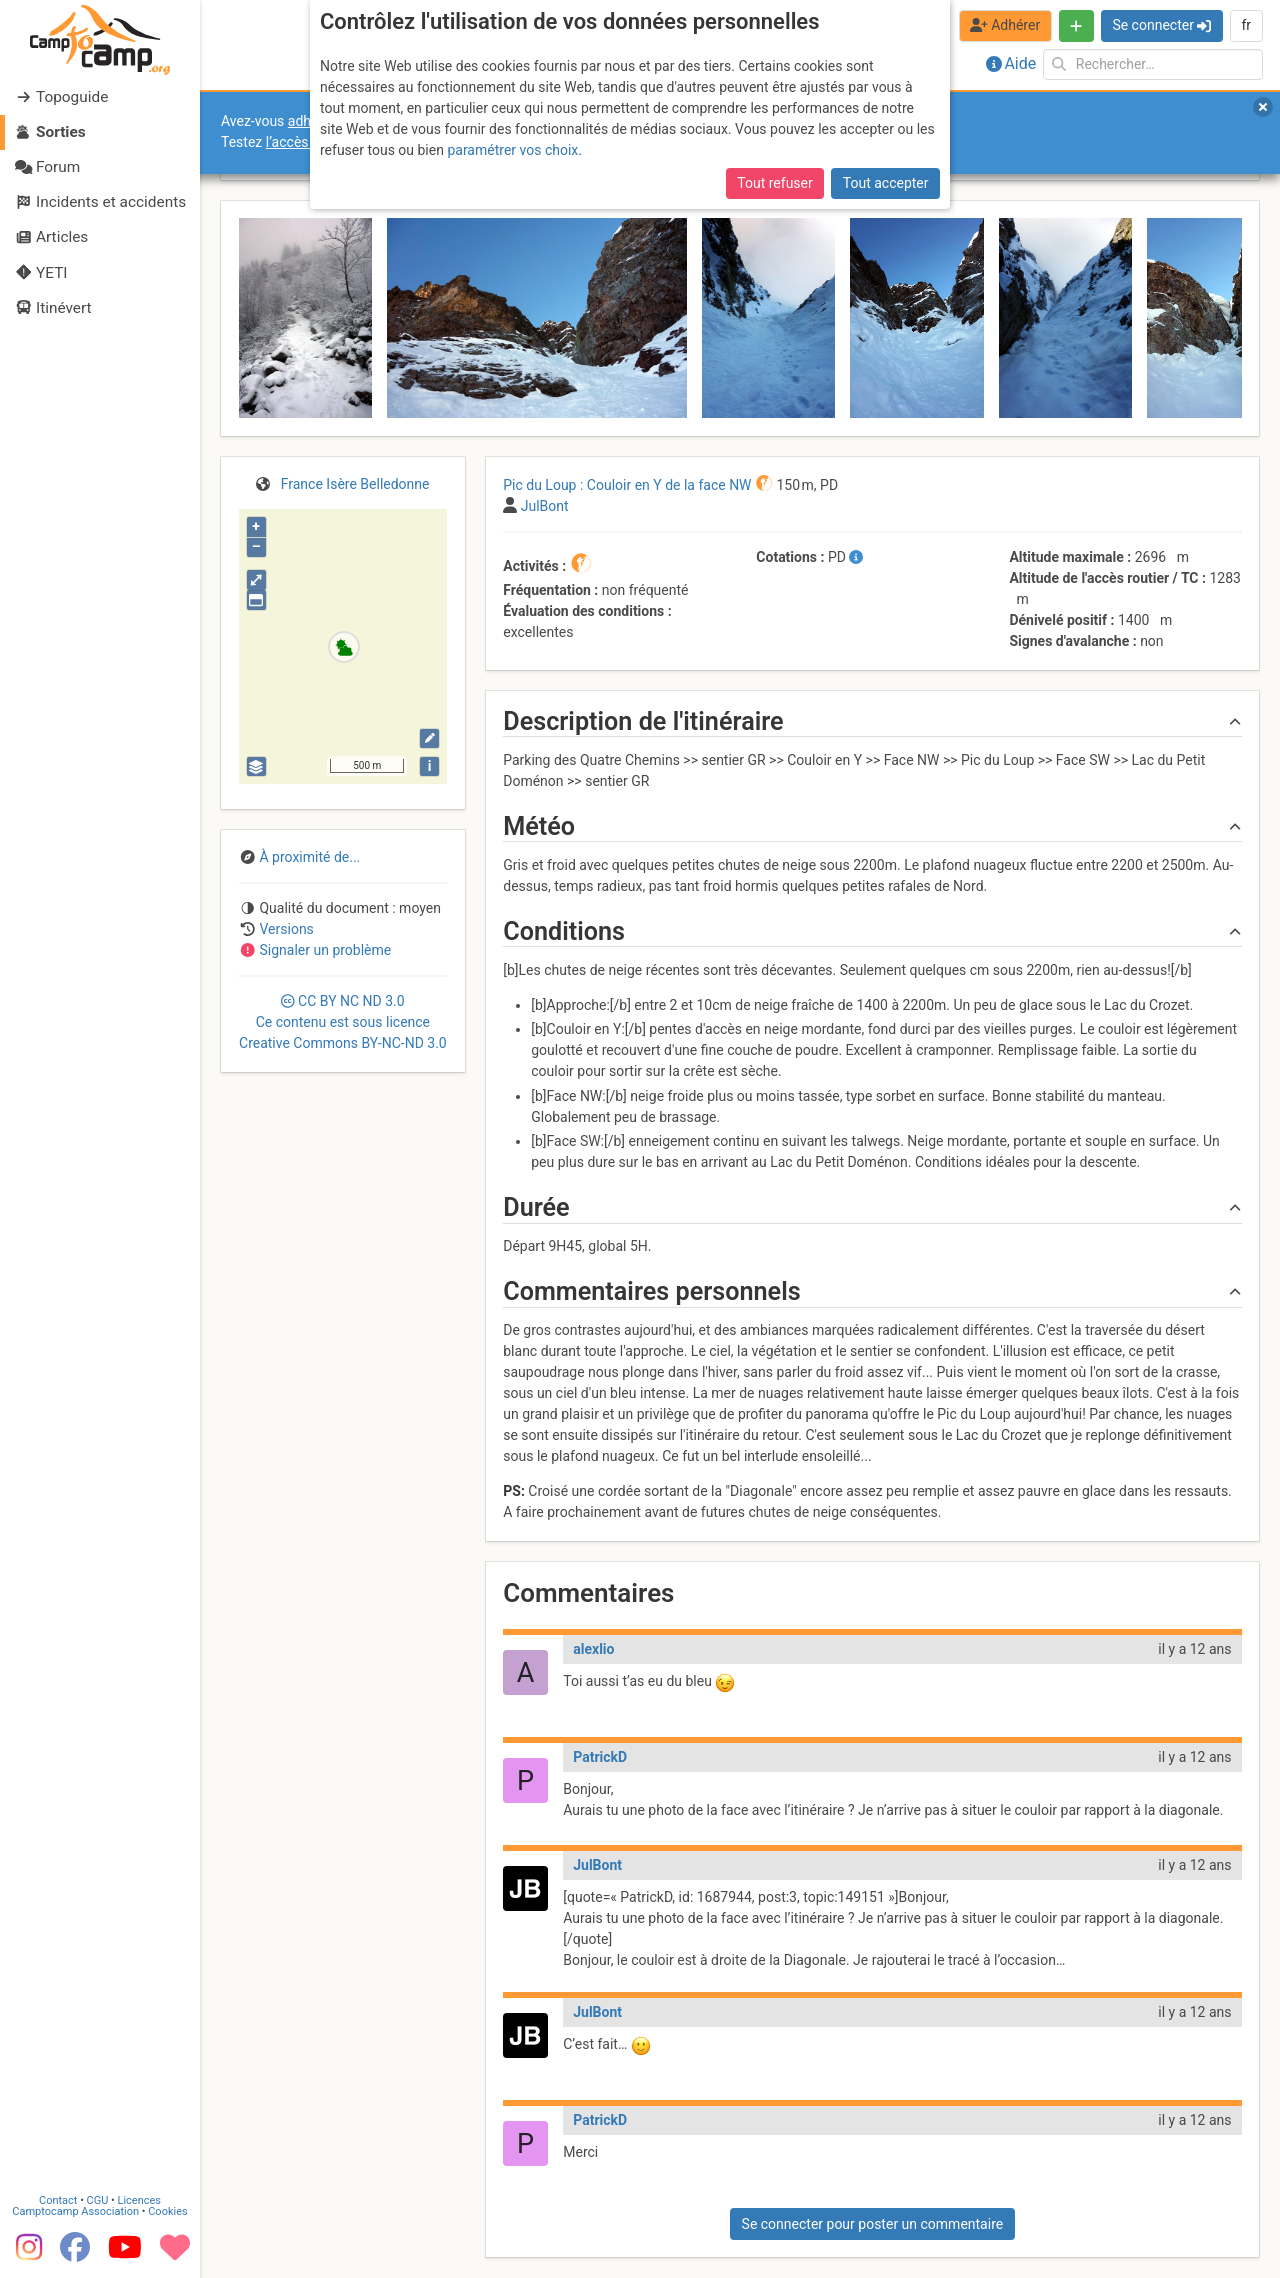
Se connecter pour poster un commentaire (873, 2224)
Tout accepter (886, 183)
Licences (139, 2200)
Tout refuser (774, 183)
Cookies (167, 2211)
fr (1246, 25)
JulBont (597, 1865)
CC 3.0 (343, 1022)
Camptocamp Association (75, 2211)
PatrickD (600, 1757)
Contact (58, 2200)
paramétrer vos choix (512, 150)
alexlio (593, 1649)
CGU (98, 2200)
